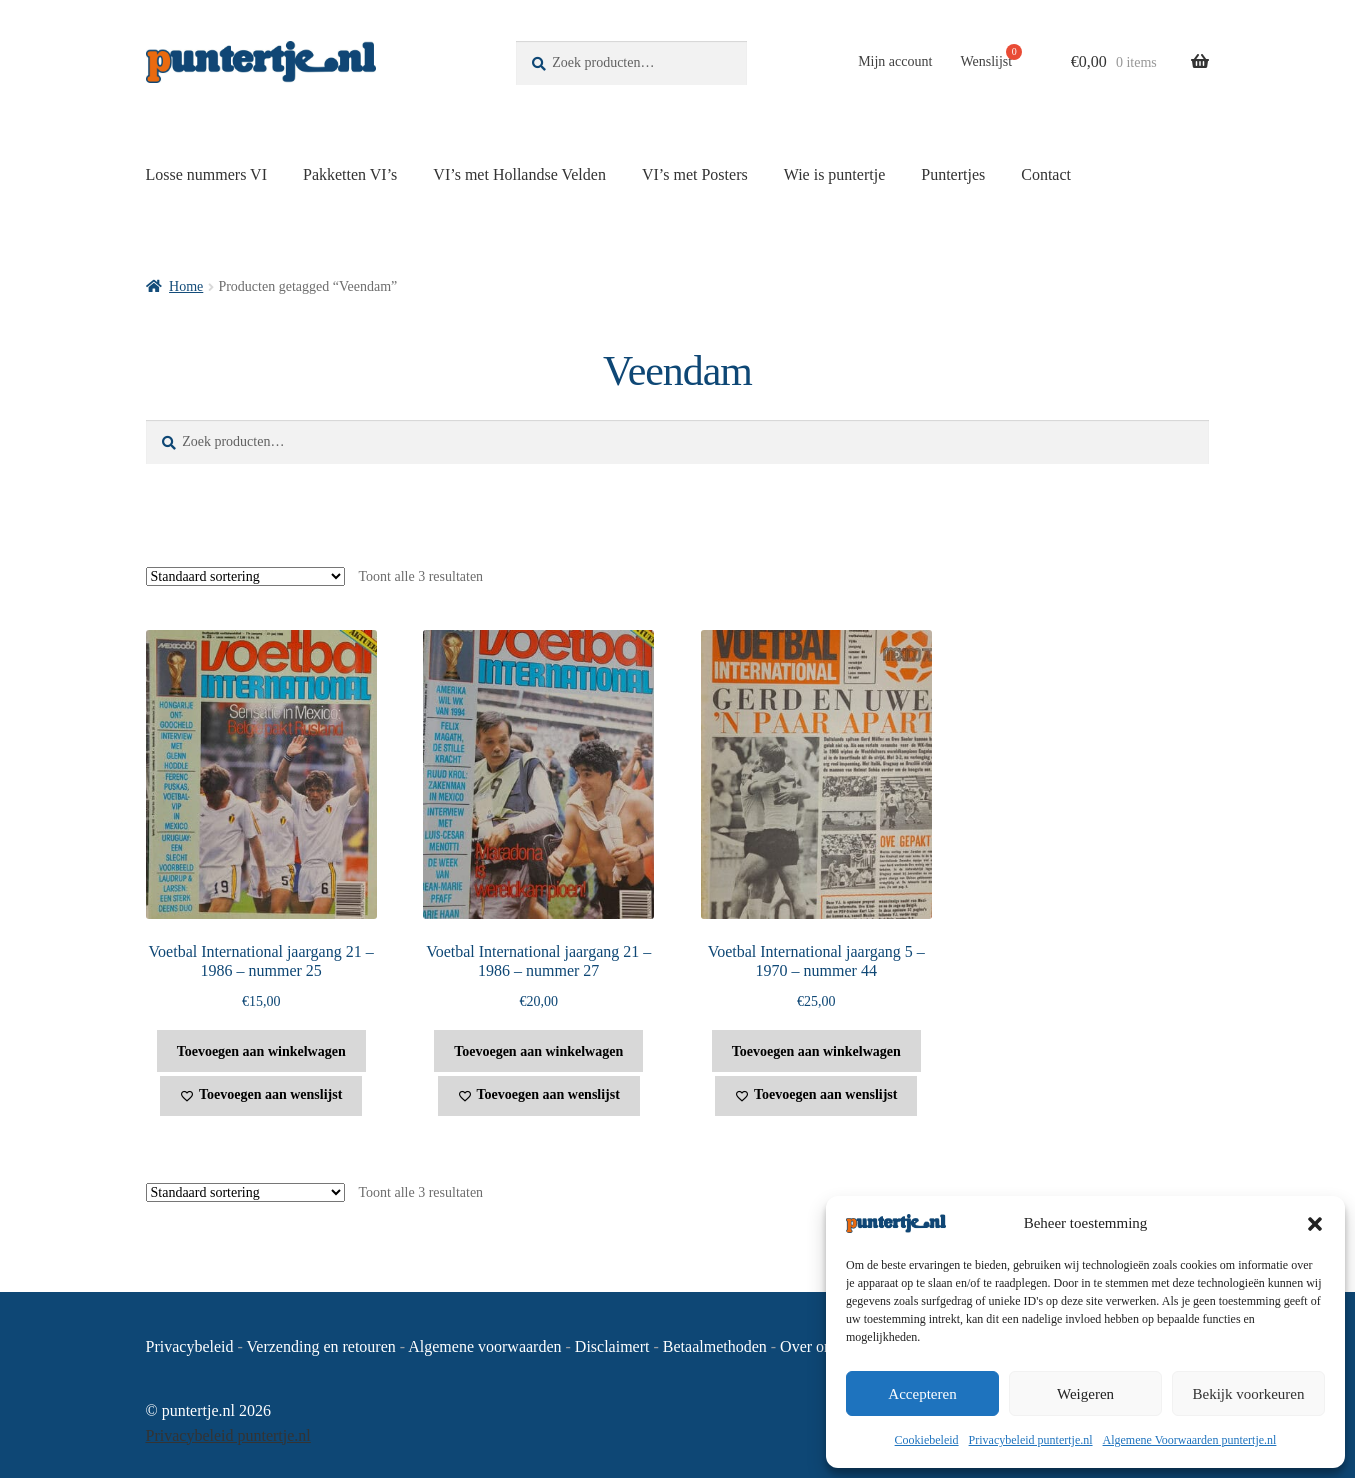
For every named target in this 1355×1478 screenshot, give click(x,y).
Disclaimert (612, 1346)
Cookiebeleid (927, 1440)
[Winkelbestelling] (245, 576)
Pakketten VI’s (350, 174)
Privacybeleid (190, 1346)
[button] (1315, 1224)
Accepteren (922, 1394)
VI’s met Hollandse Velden (519, 174)
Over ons (809, 1346)
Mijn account (895, 61)
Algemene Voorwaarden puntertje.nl (1190, 1440)
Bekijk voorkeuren (1248, 1394)
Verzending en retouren (321, 1346)
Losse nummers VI (206, 174)
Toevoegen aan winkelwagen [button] (261, 1051)
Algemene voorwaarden (484, 1346)
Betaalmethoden (715, 1346)
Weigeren (1085, 1394)
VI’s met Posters (695, 174)
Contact (1046, 174)
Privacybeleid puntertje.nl (1031, 1440)
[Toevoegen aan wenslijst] (261, 1096)
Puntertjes (953, 174)
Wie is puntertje (835, 174)
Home (186, 286)
